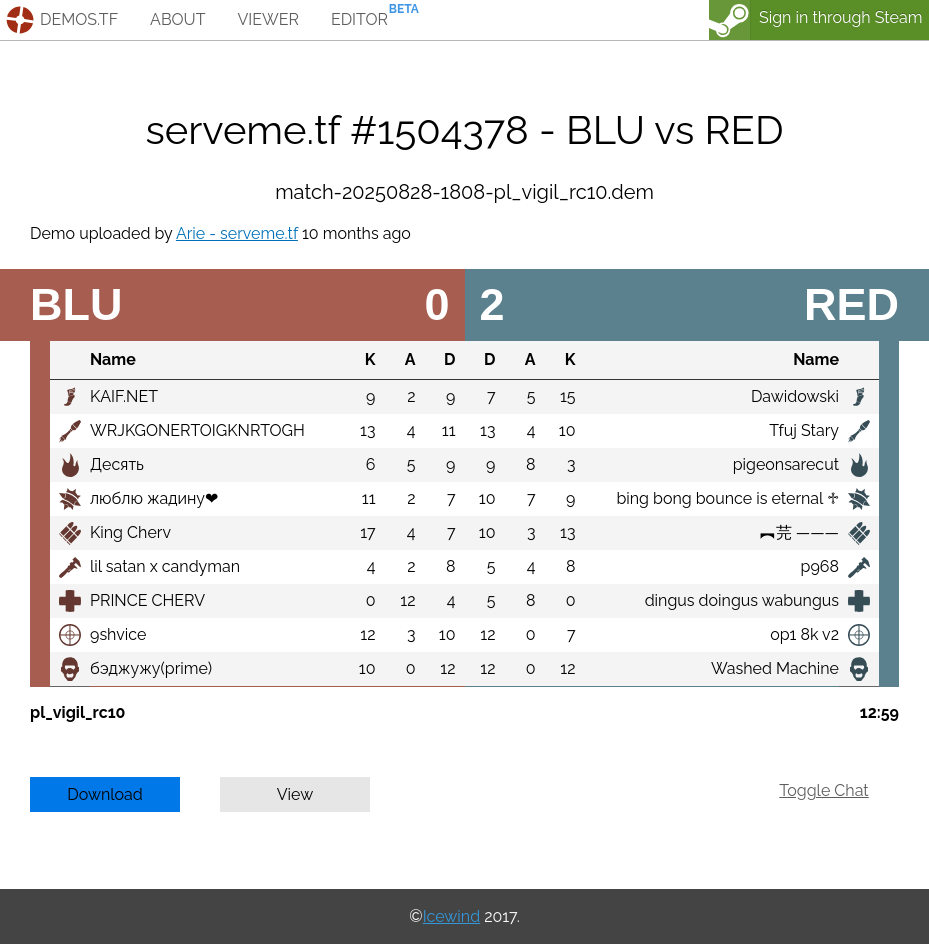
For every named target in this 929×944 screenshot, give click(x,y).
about (177, 19)
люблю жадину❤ (154, 498)
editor (359, 19)
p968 (820, 566)
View (295, 794)
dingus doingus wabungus (742, 600)
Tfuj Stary (804, 430)
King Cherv (130, 532)
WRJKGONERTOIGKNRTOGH (197, 430)
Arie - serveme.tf (237, 233)
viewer (268, 19)
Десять (117, 464)
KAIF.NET (124, 396)
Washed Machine (775, 668)
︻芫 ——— (799, 532)
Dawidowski (795, 396)
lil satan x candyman (165, 566)
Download (105, 794)
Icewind (451, 916)
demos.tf (79, 19)
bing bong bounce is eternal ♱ (727, 498)
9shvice (118, 634)
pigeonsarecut (786, 464)
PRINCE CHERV (147, 600)
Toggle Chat (823, 790)
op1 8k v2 (804, 634)
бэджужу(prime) (151, 668)
